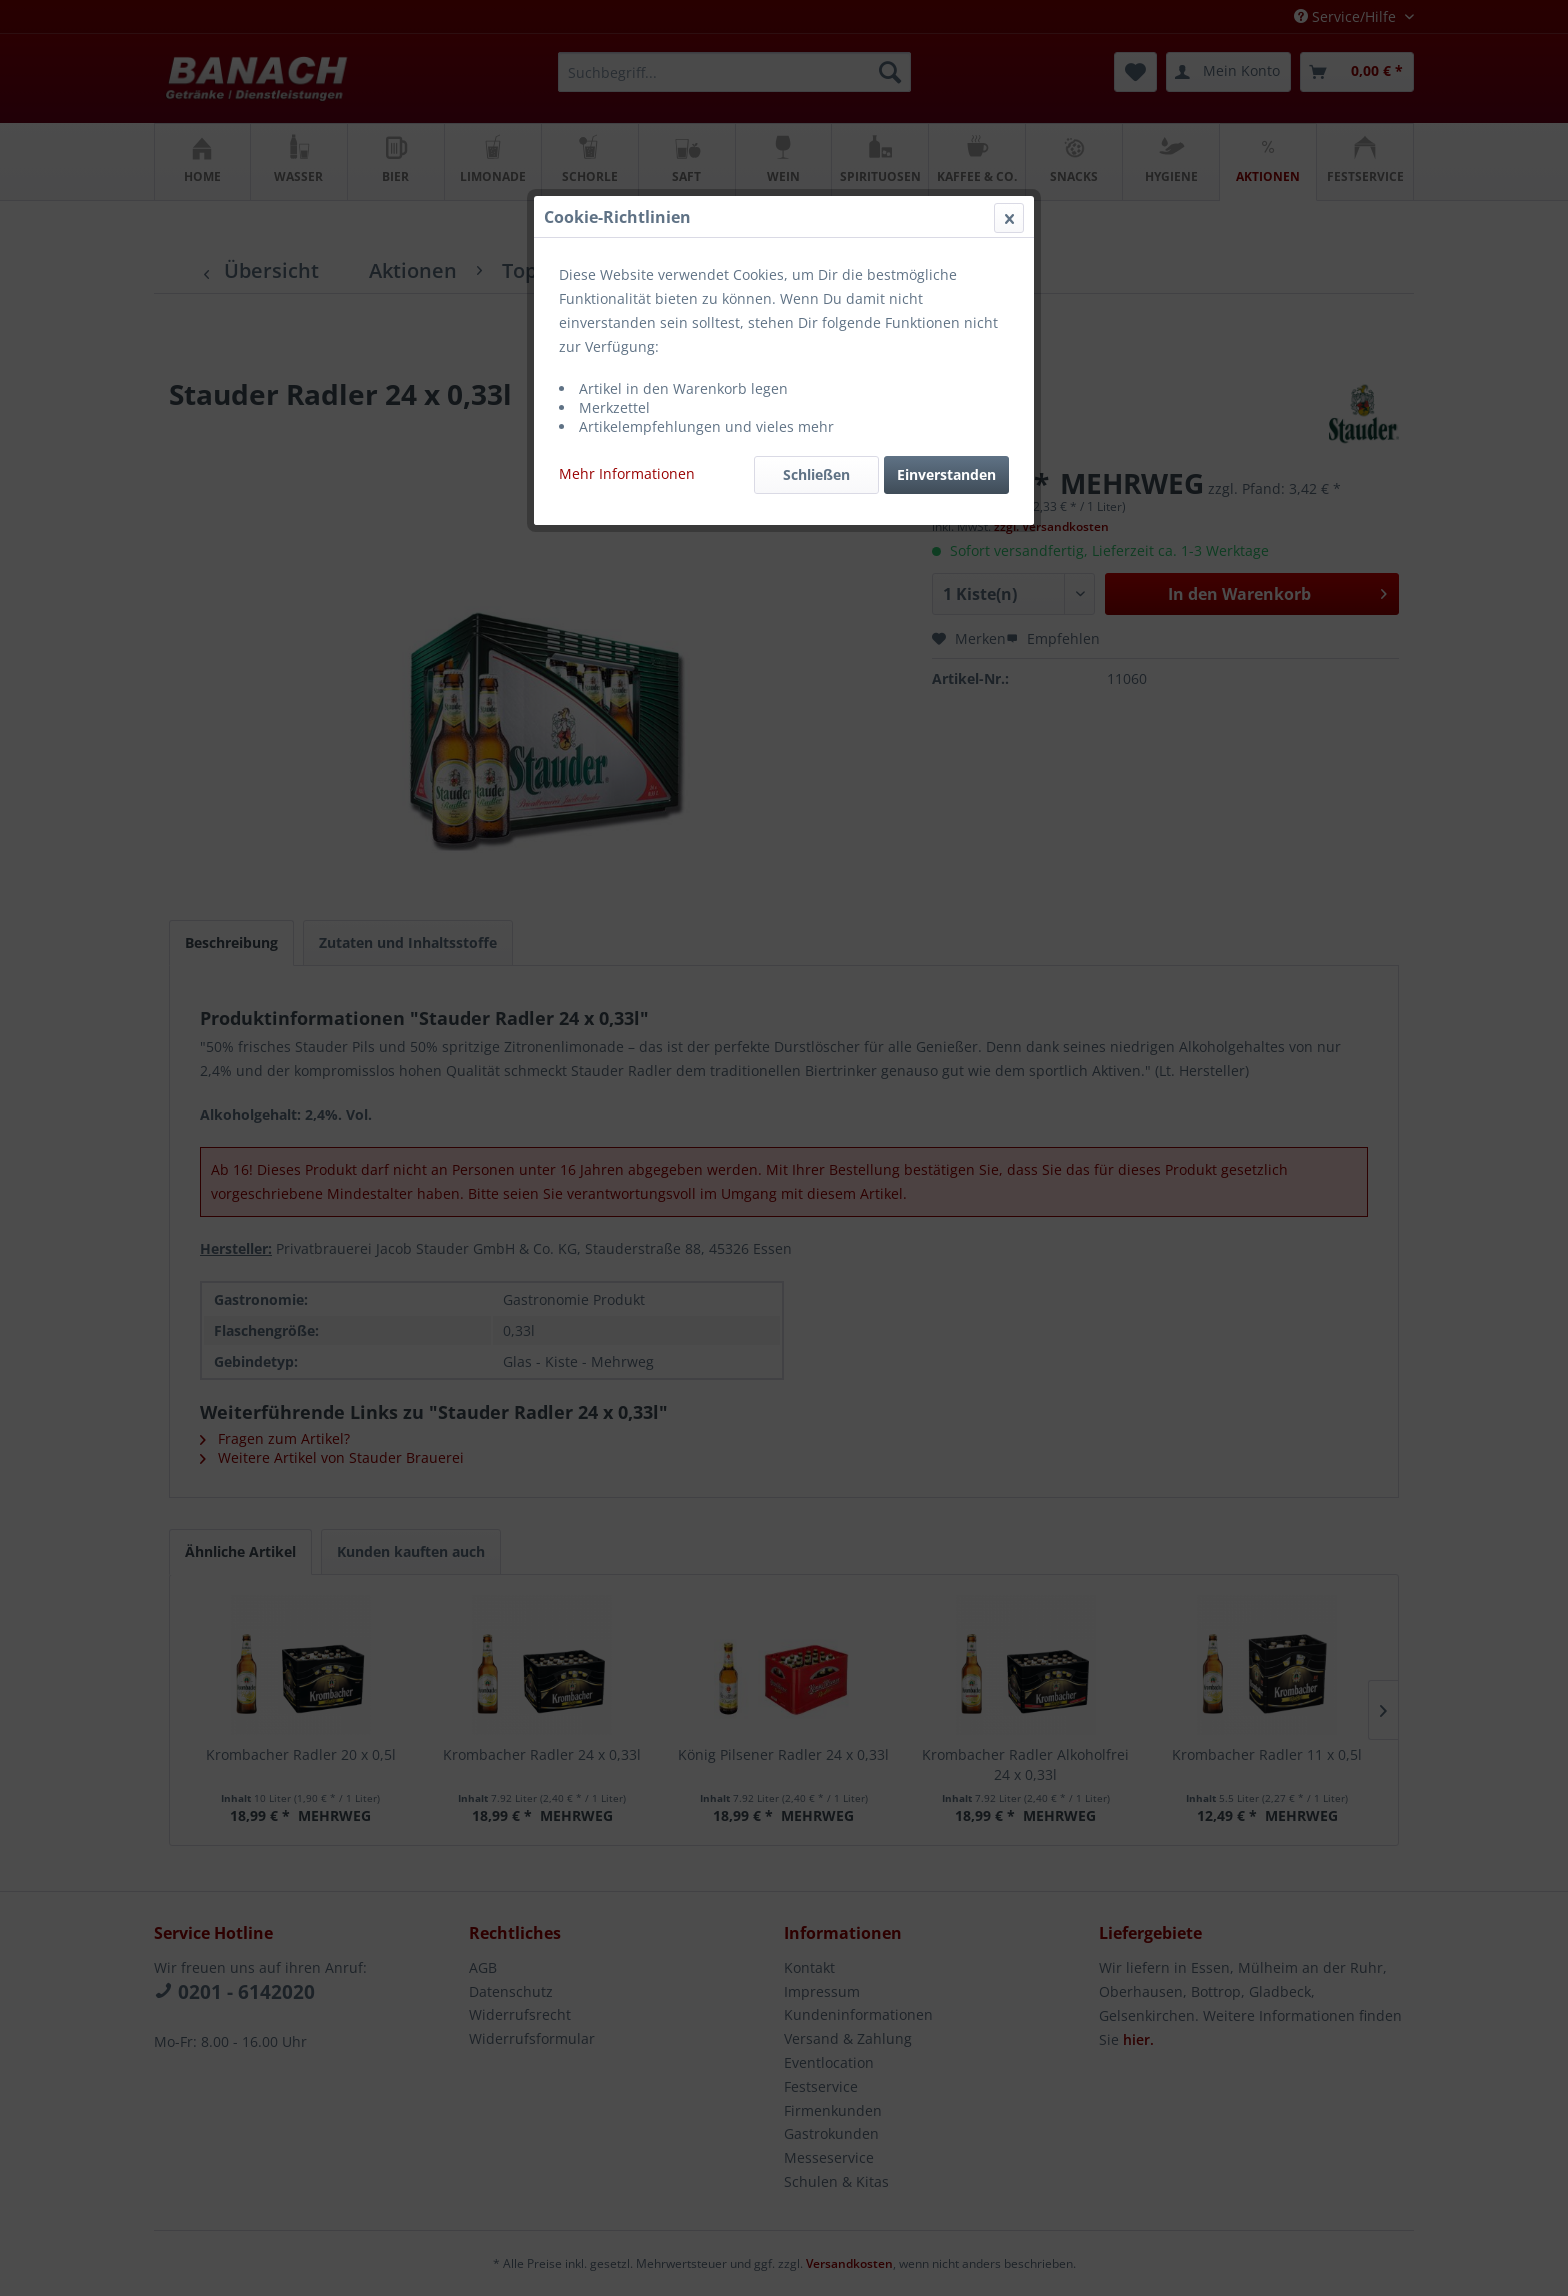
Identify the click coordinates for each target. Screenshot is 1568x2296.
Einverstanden (946, 474)
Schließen (816, 474)
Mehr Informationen (627, 473)
